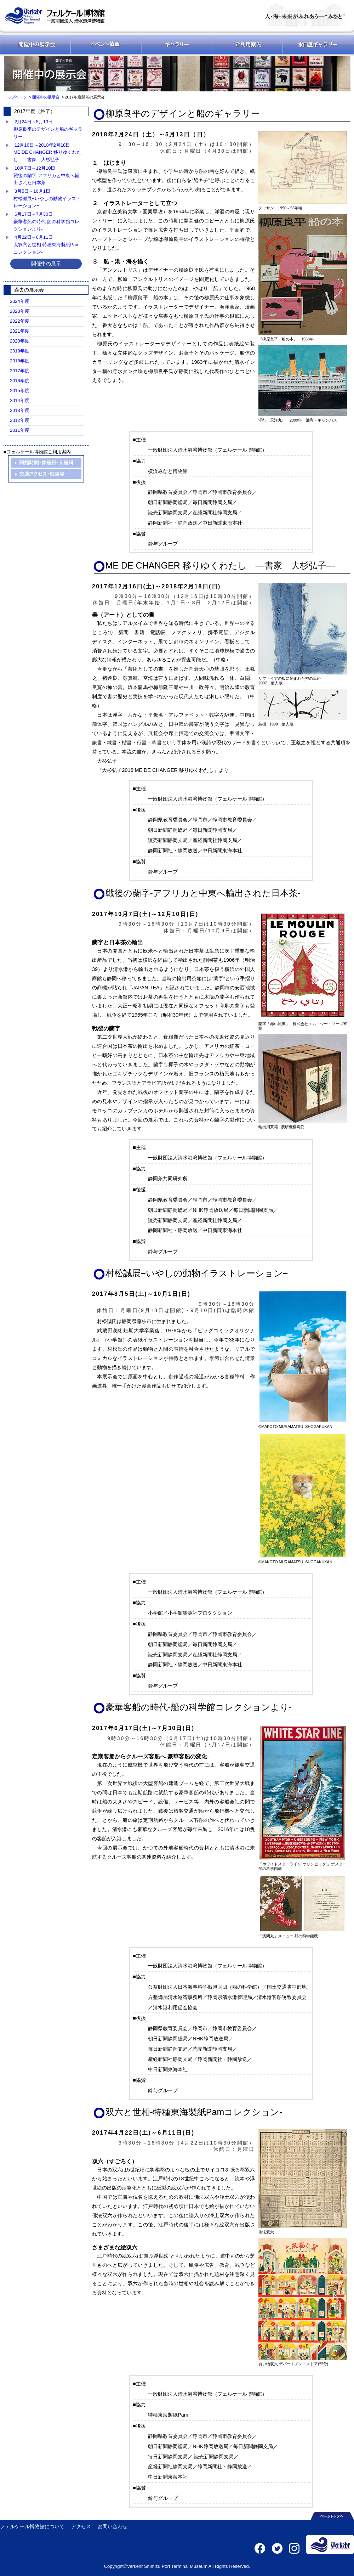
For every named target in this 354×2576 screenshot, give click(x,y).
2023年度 (19, 311)
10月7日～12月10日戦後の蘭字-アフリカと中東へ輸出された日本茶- (46, 175)
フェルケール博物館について (32, 2526)
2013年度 (19, 410)
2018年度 (19, 360)
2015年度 (19, 390)
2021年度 (19, 331)
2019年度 (19, 351)
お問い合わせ (112, 2526)
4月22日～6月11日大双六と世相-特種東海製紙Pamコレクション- (46, 244)
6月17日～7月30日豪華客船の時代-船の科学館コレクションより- (46, 221)
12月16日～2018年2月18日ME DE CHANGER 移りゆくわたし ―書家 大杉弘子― (47, 152)
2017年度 (19, 370)
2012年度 (19, 420)
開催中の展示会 (45, 97)
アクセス (81, 2526)
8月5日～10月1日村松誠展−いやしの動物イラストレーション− (47, 198)
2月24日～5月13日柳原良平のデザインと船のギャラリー (47, 129)
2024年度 (19, 301)
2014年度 (19, 400)
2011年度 (19, 430)
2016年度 (19, 380)
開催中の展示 (46, 263)
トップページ (16, 97)
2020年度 (19, 341)
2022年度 (19, 321)
